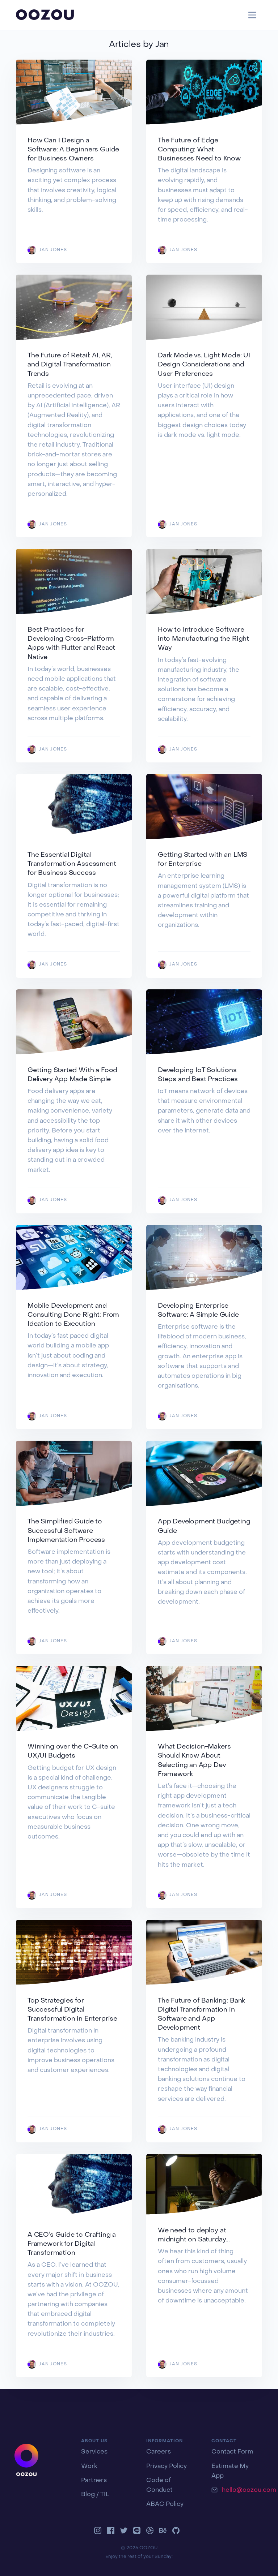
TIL (104, 2495)
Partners (94, 2480)
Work (89, 2466)
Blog (88, 2495)
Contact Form (232, 2452)
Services (94, 2452)
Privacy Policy (166, 2466)
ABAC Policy (165, 2504)
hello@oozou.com (249, 2490)
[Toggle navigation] (252, 15)
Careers (158, 2452)
